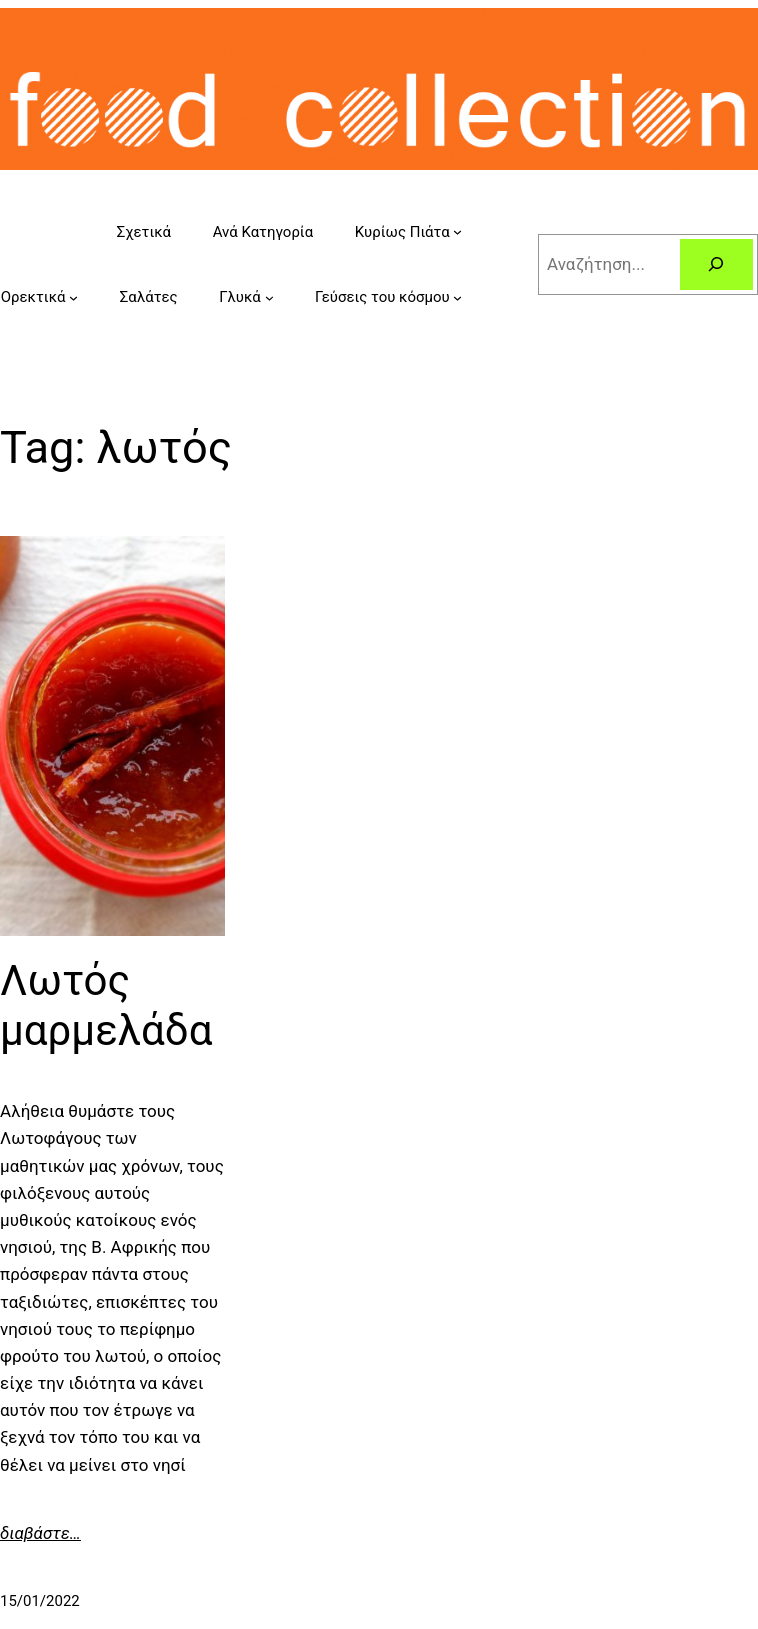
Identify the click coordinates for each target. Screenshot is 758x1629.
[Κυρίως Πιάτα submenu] (457, 231)
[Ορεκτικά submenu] (73, 297)
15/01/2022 (40, 1601)
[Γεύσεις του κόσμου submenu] (457, 297)
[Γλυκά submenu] (269, 297)
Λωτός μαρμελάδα (106, 1005)
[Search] (716, 264)
